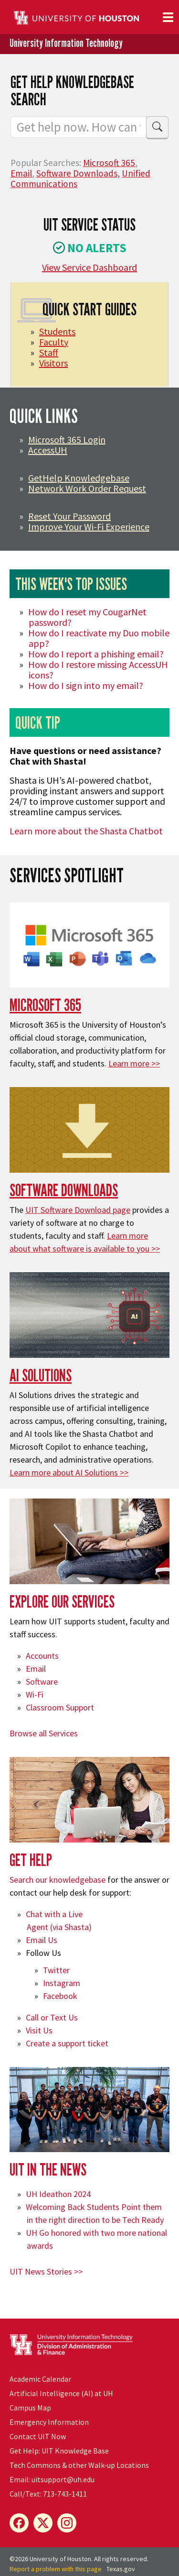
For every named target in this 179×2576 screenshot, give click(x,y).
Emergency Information (49, 2422)
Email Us (41, 1939)
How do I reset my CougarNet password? (87, 617)
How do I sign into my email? (85, 685)
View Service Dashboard (89, 267)
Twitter (56, 1970)
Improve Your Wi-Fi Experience (88, 527)
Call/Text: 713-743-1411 (48, 2493)
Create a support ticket (67, 2043)
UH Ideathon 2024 (58, 2193)
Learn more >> (134, 1063)
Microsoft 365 (109, 162)
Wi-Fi (34, 1694)
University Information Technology (66, 43)
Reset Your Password (69, 516)
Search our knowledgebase (57, 1879)
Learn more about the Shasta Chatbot (86, 831)
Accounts (42, 1655)
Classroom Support (60, 1707)
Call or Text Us (52, 2017)
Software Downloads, (78, 173)
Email (21, 173)
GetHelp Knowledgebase (78, 478)
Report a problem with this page (56, 2569)
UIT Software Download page (77, 1209)
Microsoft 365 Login (66, 439)
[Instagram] (66, 2522)
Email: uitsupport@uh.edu (52, 2479)
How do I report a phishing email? (96, 654)
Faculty (53, 342)
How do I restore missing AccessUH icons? (98, 669)
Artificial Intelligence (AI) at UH (61, 2393)
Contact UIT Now (38, 2436)
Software (42, 1681)
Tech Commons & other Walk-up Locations (79, 2465)
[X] (43, 2522)
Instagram (61, 1982)
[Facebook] (19, 2522)
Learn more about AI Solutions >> (69, 1472)
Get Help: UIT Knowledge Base (59, 2450)
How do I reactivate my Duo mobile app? (98, 638)
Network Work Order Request (87, 488)
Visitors (53, 363)
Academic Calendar (40, 2379)
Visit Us (39, 2030)
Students (57, 331)
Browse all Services (44, 1733)
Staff (48, 352)
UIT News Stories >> (46, 2271)
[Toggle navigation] (168, 17)
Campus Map (30, 2407)
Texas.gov (120, 2569)
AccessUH (47, 450)
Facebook (60, 1995)
